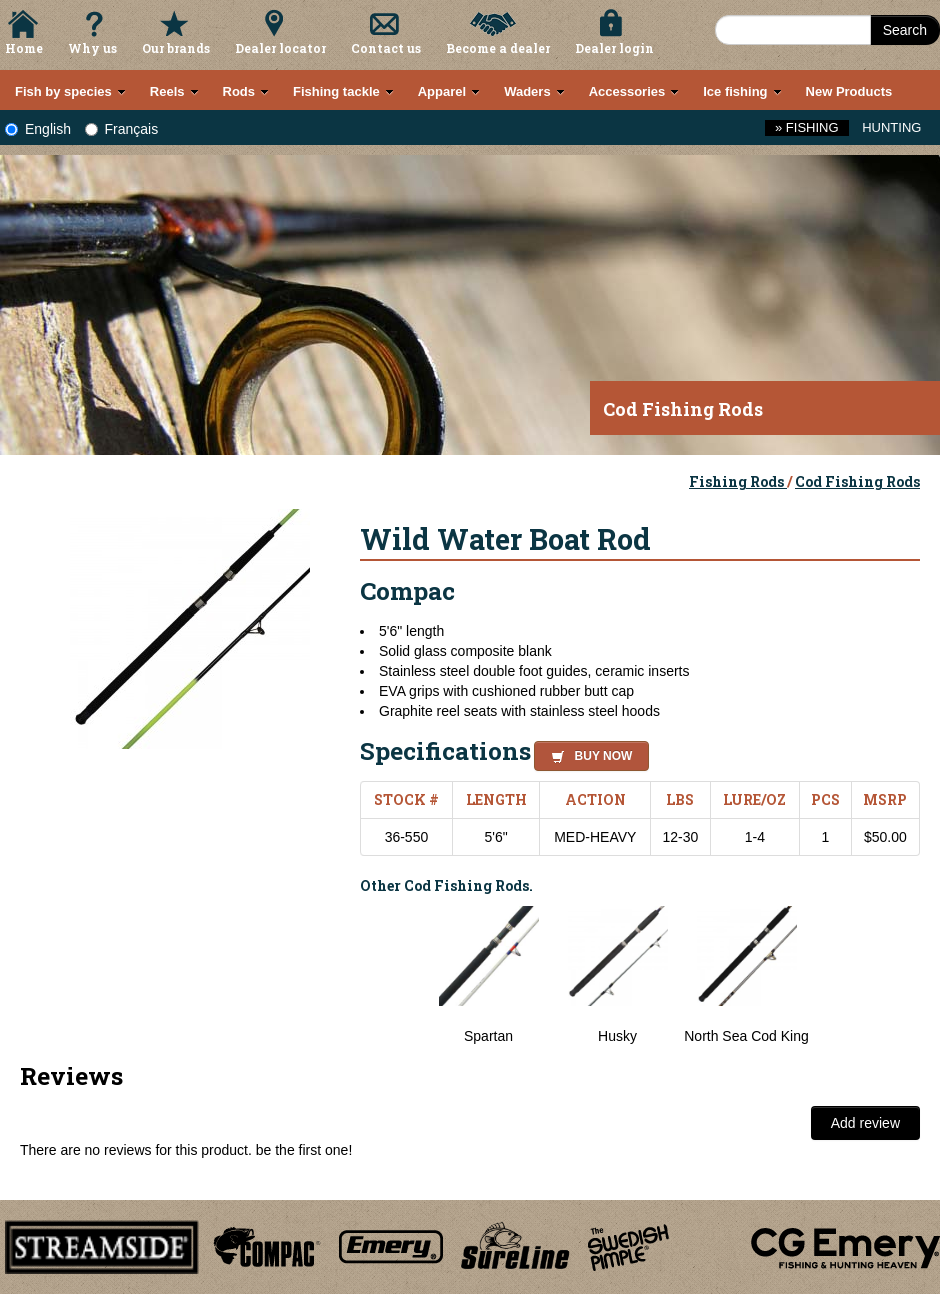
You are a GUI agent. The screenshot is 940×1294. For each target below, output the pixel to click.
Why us (92, 48)
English (38, 129)
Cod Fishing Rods (857, 481)
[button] (587, 753)
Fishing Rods (738, 481)
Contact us (386, 48)
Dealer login (614, 48)
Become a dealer (498, 48)
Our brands (176, 48)
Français (122, 129)
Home (24, 48)
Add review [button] (865, 1123)
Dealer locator (280, 48)
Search (905, 30)
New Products (849, 91)
